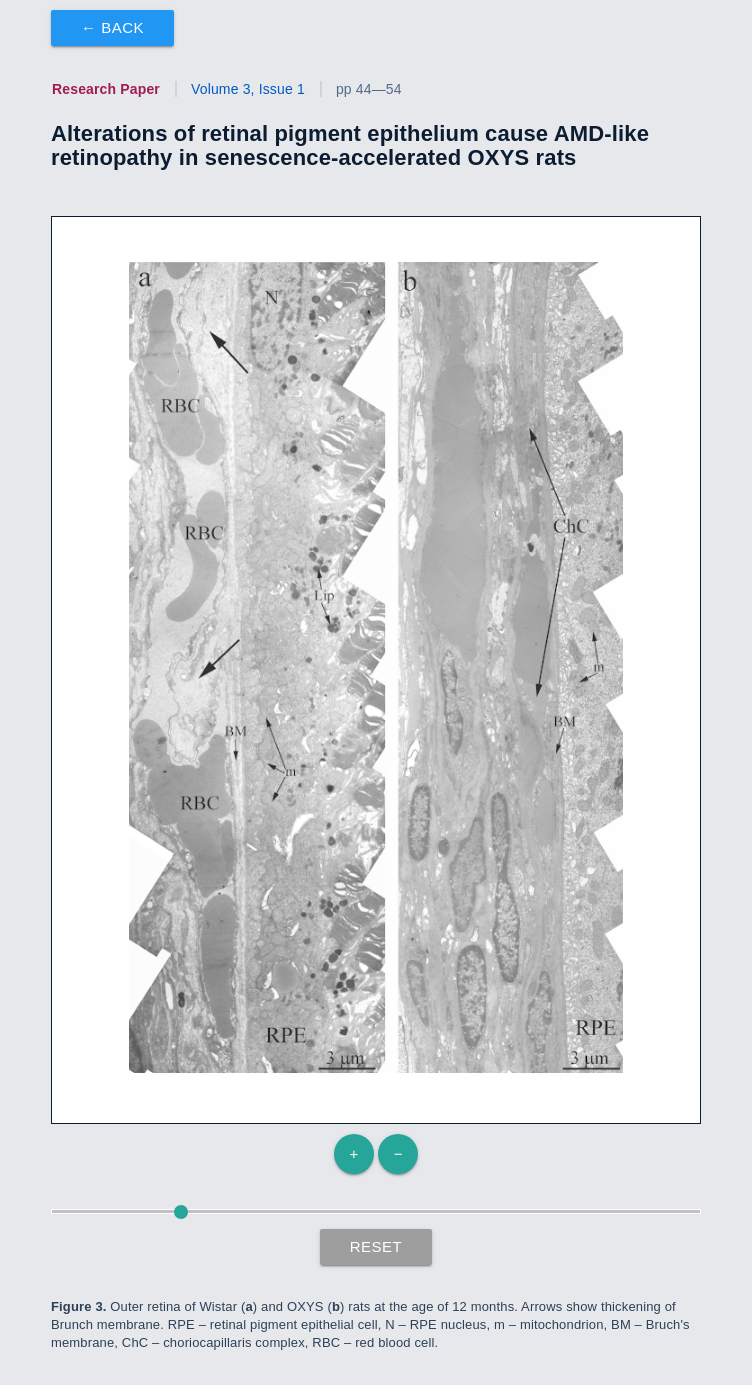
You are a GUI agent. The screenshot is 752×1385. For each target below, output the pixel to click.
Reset (376, 1246)
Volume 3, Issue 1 (248, 89)
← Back (112, 27)
